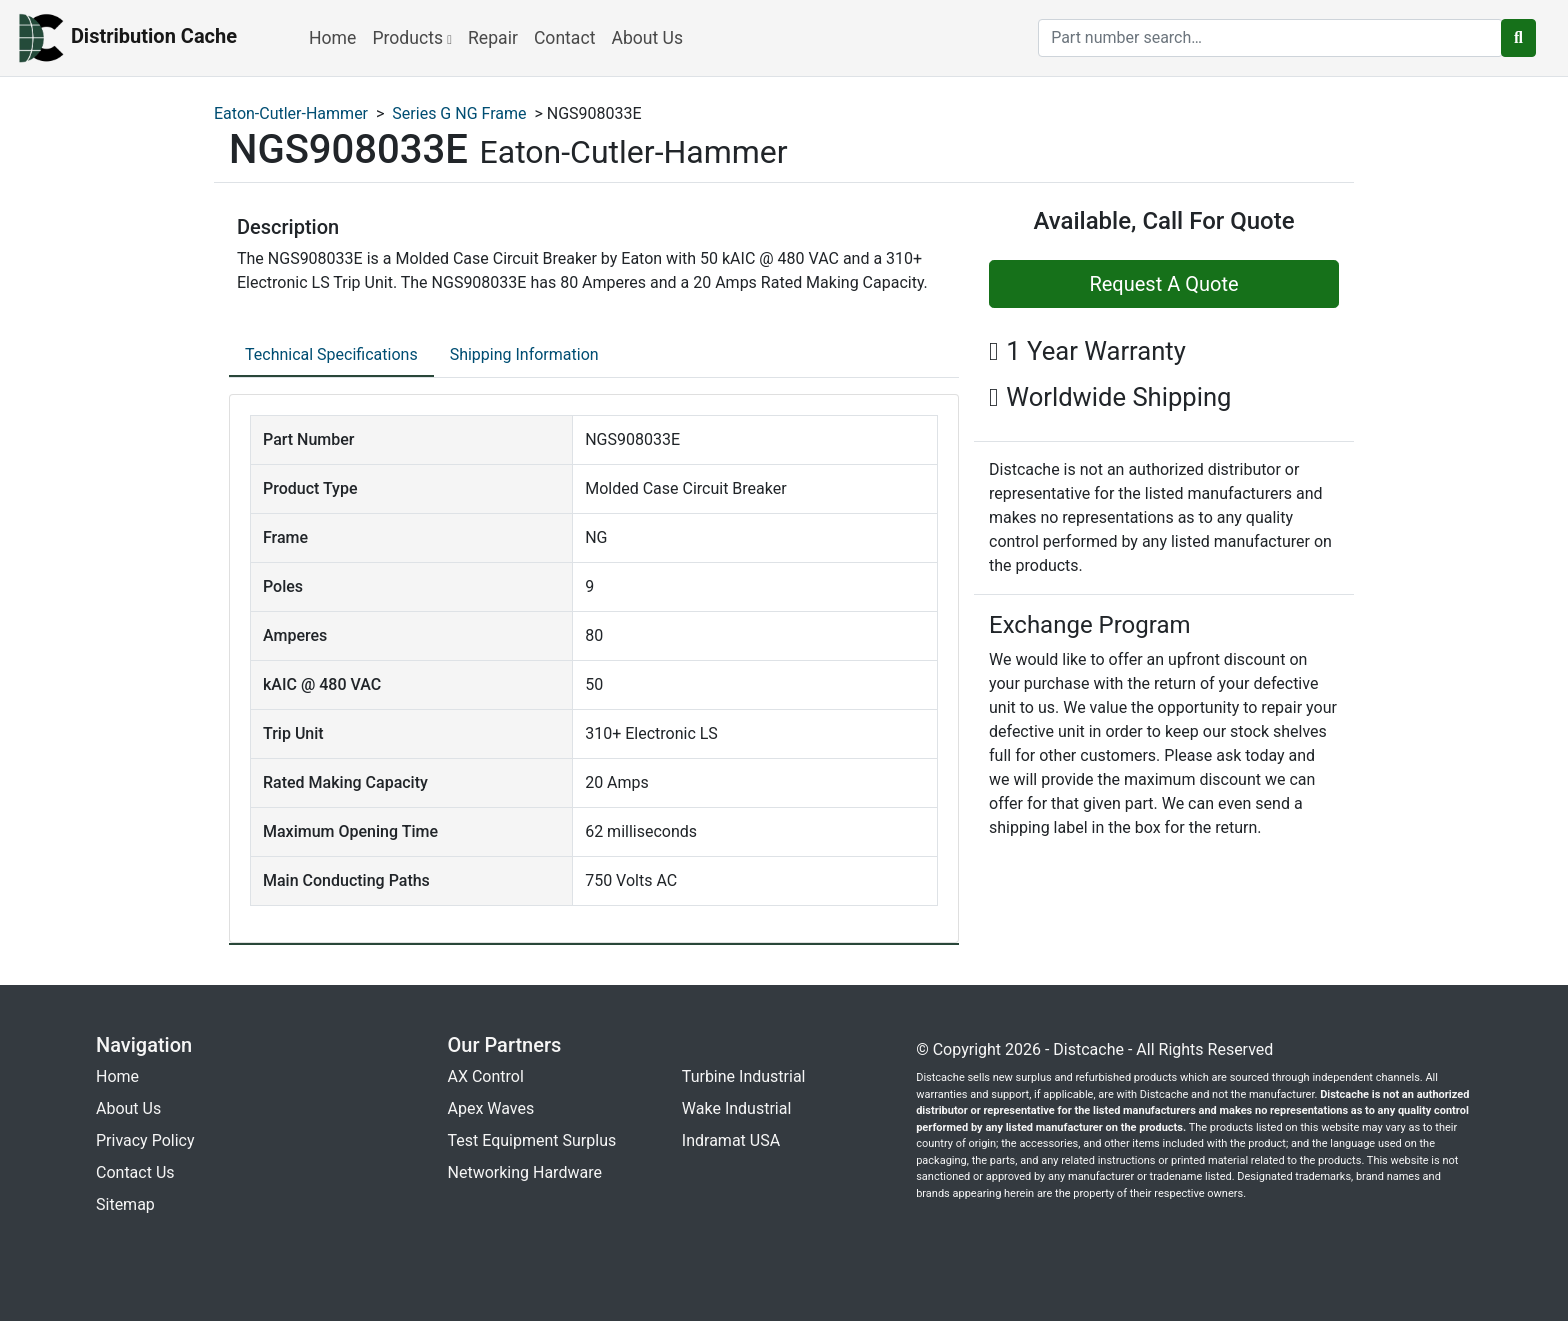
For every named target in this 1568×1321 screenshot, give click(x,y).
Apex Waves (491, 1108)
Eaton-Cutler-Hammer (291, 113)
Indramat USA (731, 1140)
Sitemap (125, 1204)
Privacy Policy (145, 1140)
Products (412, 38)
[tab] (331, 356)
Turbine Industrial (744, 1076)
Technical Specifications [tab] (331, 354)
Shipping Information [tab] (524, 354)
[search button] (1518, 38)
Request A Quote (1163, 284)
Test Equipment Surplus (532, 1140)
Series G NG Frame (459, 113)
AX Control (486, 1076)
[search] (1270, 38)
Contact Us (135, 1172)
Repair (493, 38)
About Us (647, 38)
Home (332, 38)
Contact (565, 38)
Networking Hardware (525, 1172)
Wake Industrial (736, 1108)
